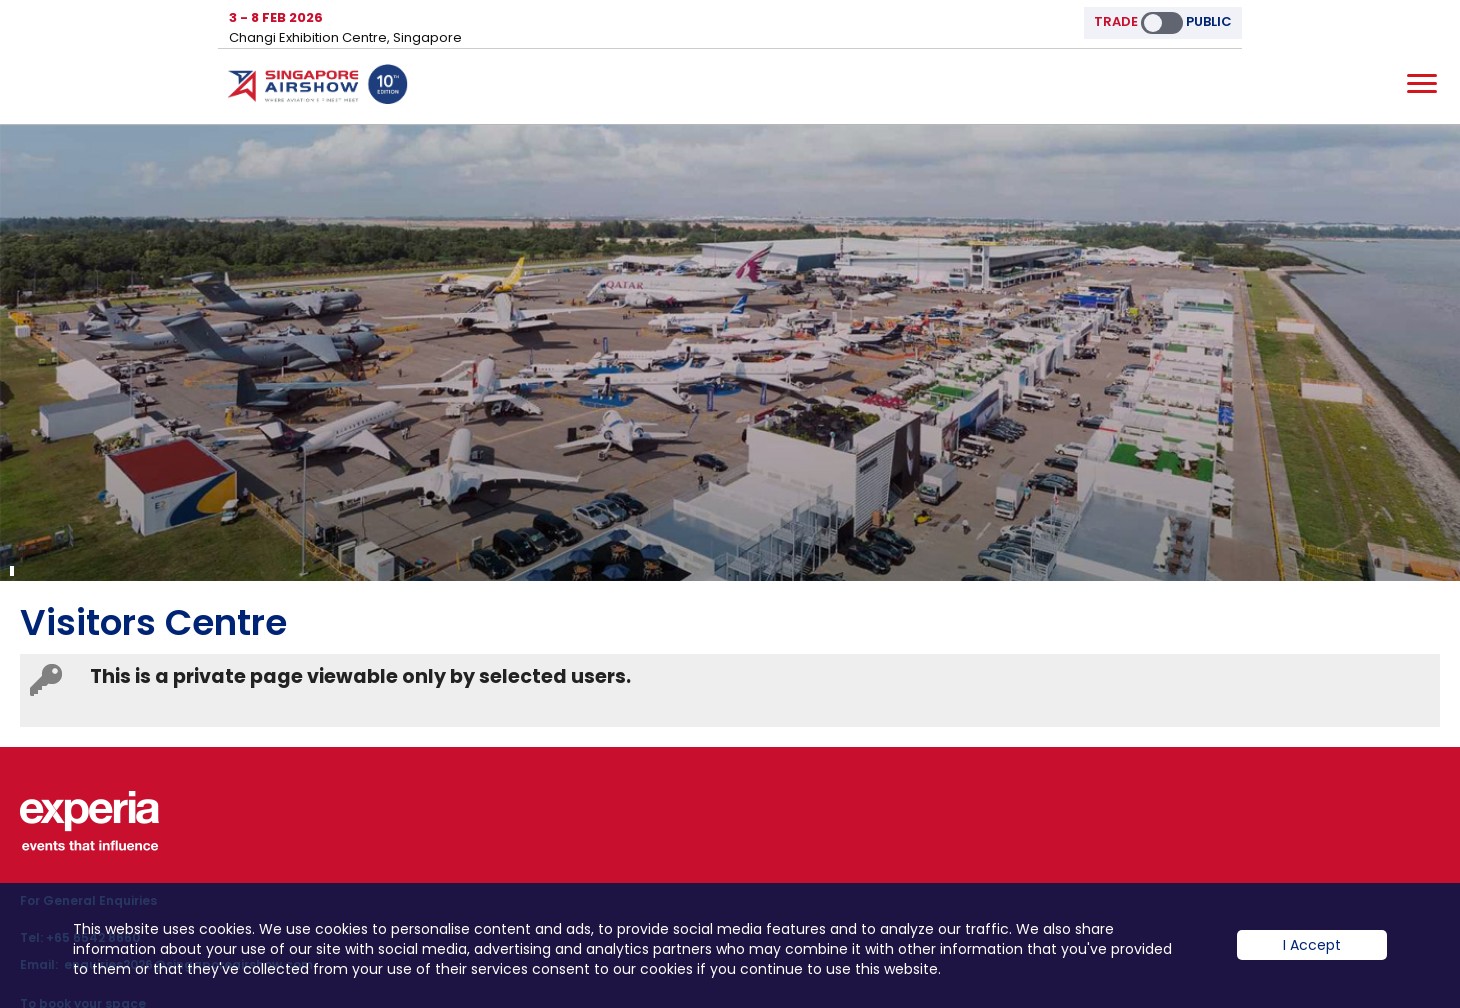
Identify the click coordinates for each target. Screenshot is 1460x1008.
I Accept (1312, 960)
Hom (318, 88)
